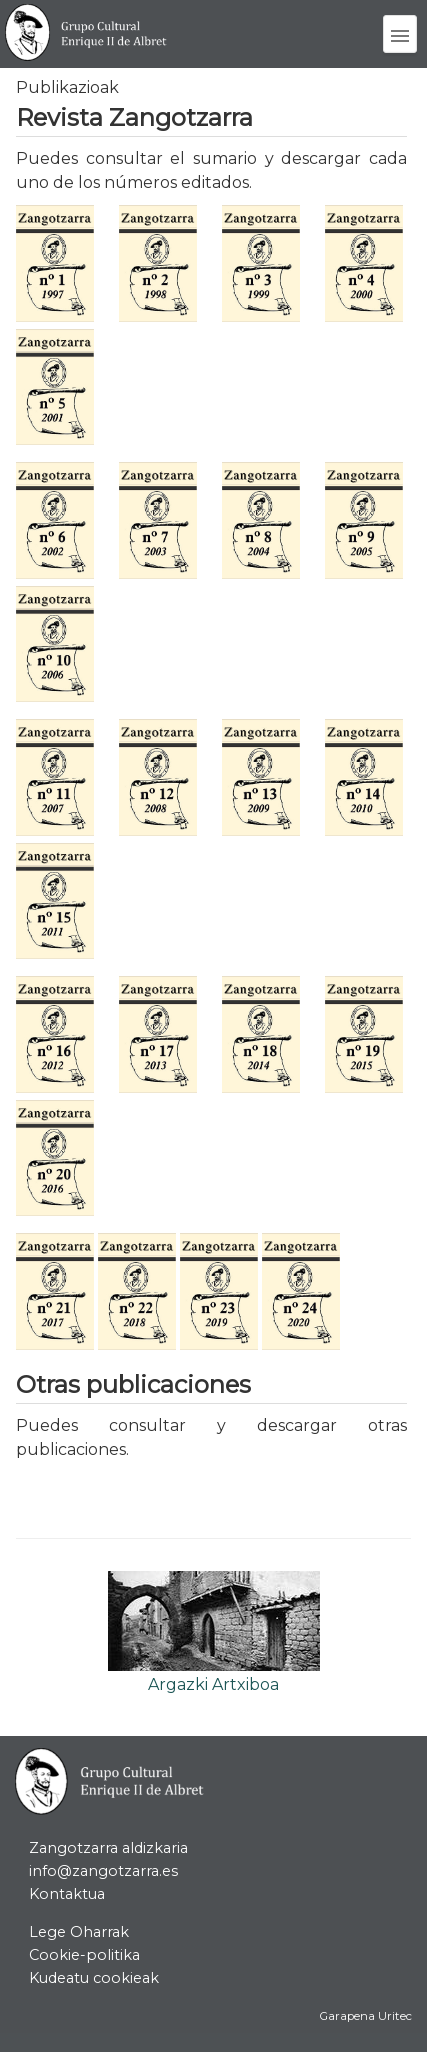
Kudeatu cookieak (94, 1978)
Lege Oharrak (79, 1932)
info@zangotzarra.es (103, 1871)
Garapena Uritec (366, 2016)
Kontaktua (67, 1894)
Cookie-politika (84, 1955)
